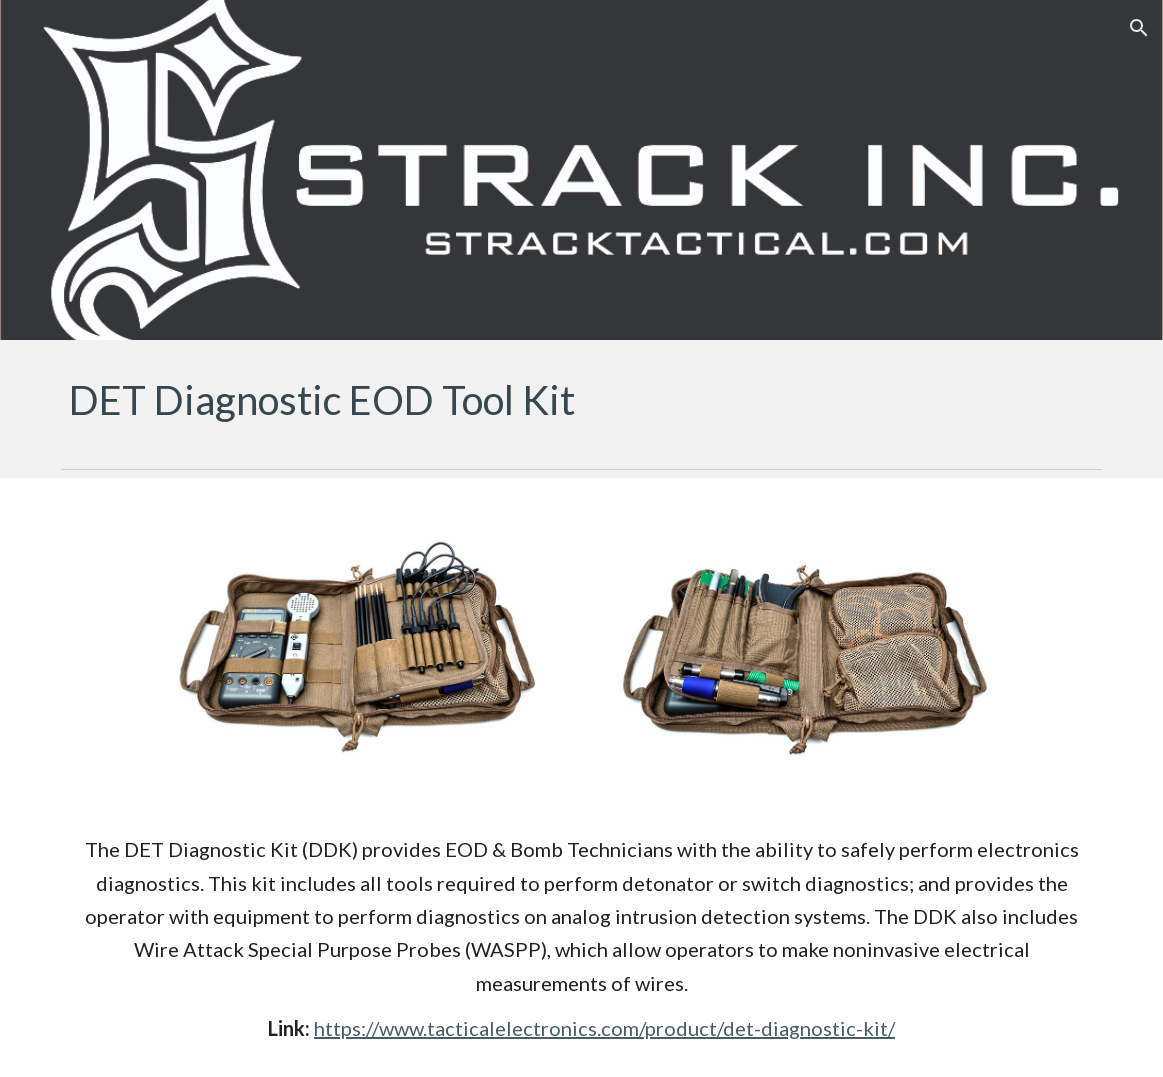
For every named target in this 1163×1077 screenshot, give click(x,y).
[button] (1139, 28)
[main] (581, 400)
